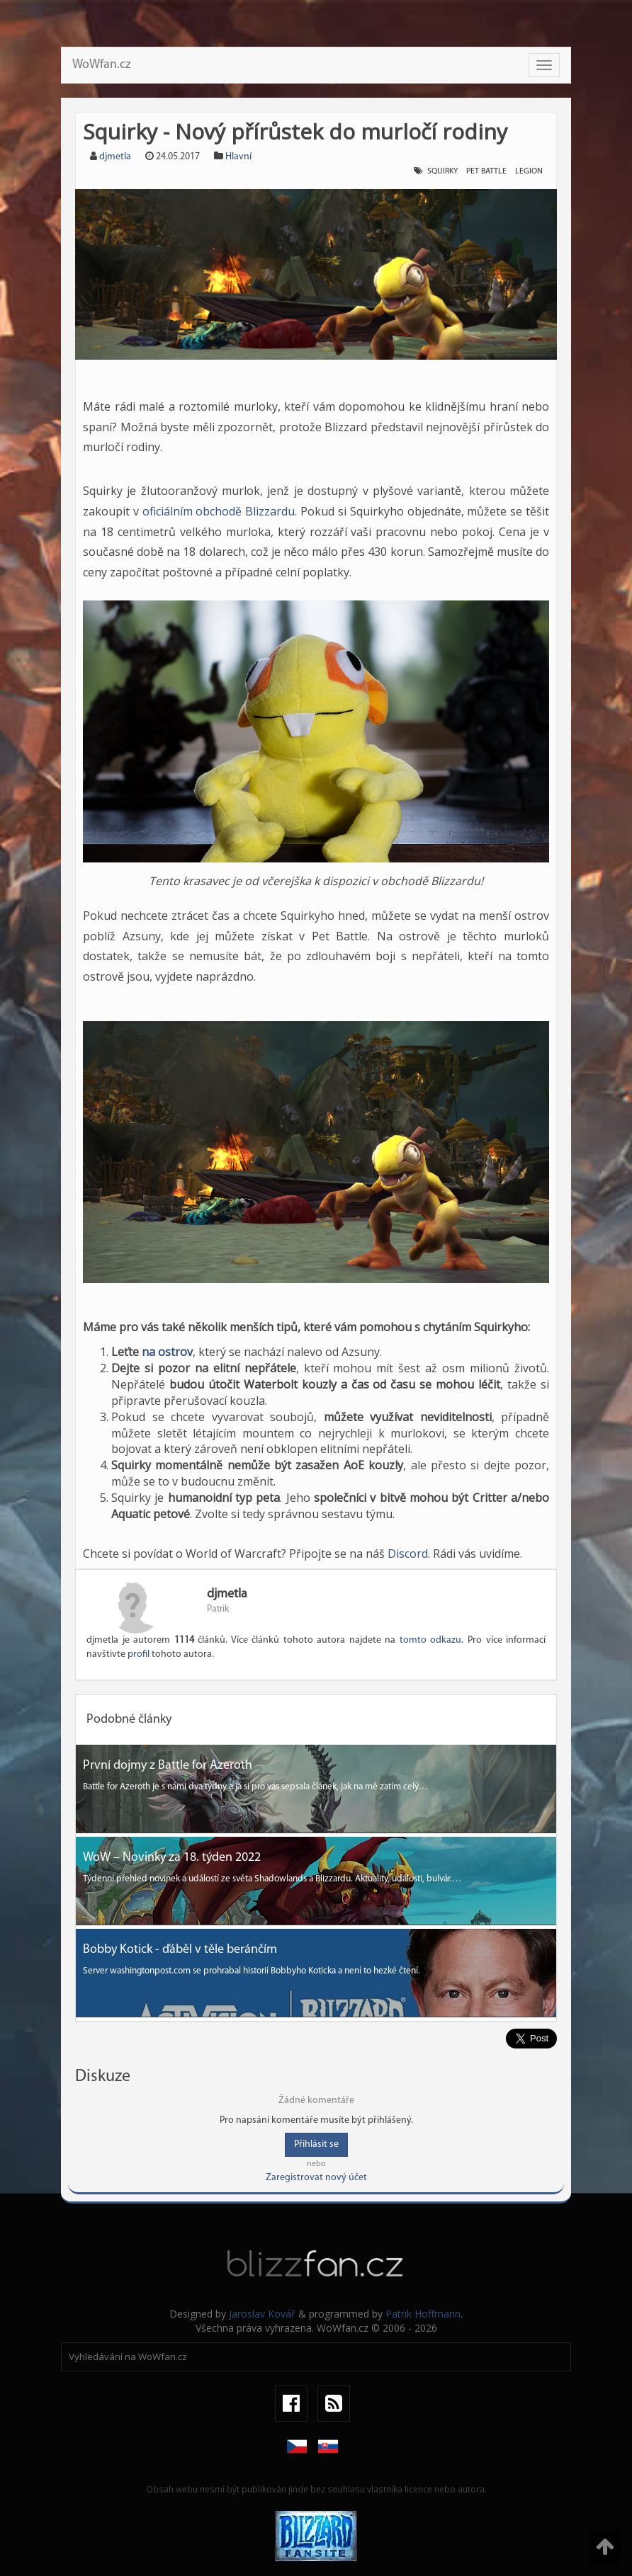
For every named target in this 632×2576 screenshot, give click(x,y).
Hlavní (238, 157)
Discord (408, 1553)
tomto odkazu (431, 1640)
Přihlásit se (316, 2144)
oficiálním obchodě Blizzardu (218, 511)
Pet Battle (486, 171)
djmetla (115, 157)
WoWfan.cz (101, 65)
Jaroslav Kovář (262, 2313)
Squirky (442, 171)
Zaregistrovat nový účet (316, 2177)
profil (138, 1654)
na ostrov (167, 1352)
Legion (529, 171)
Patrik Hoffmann (423, 2313)
